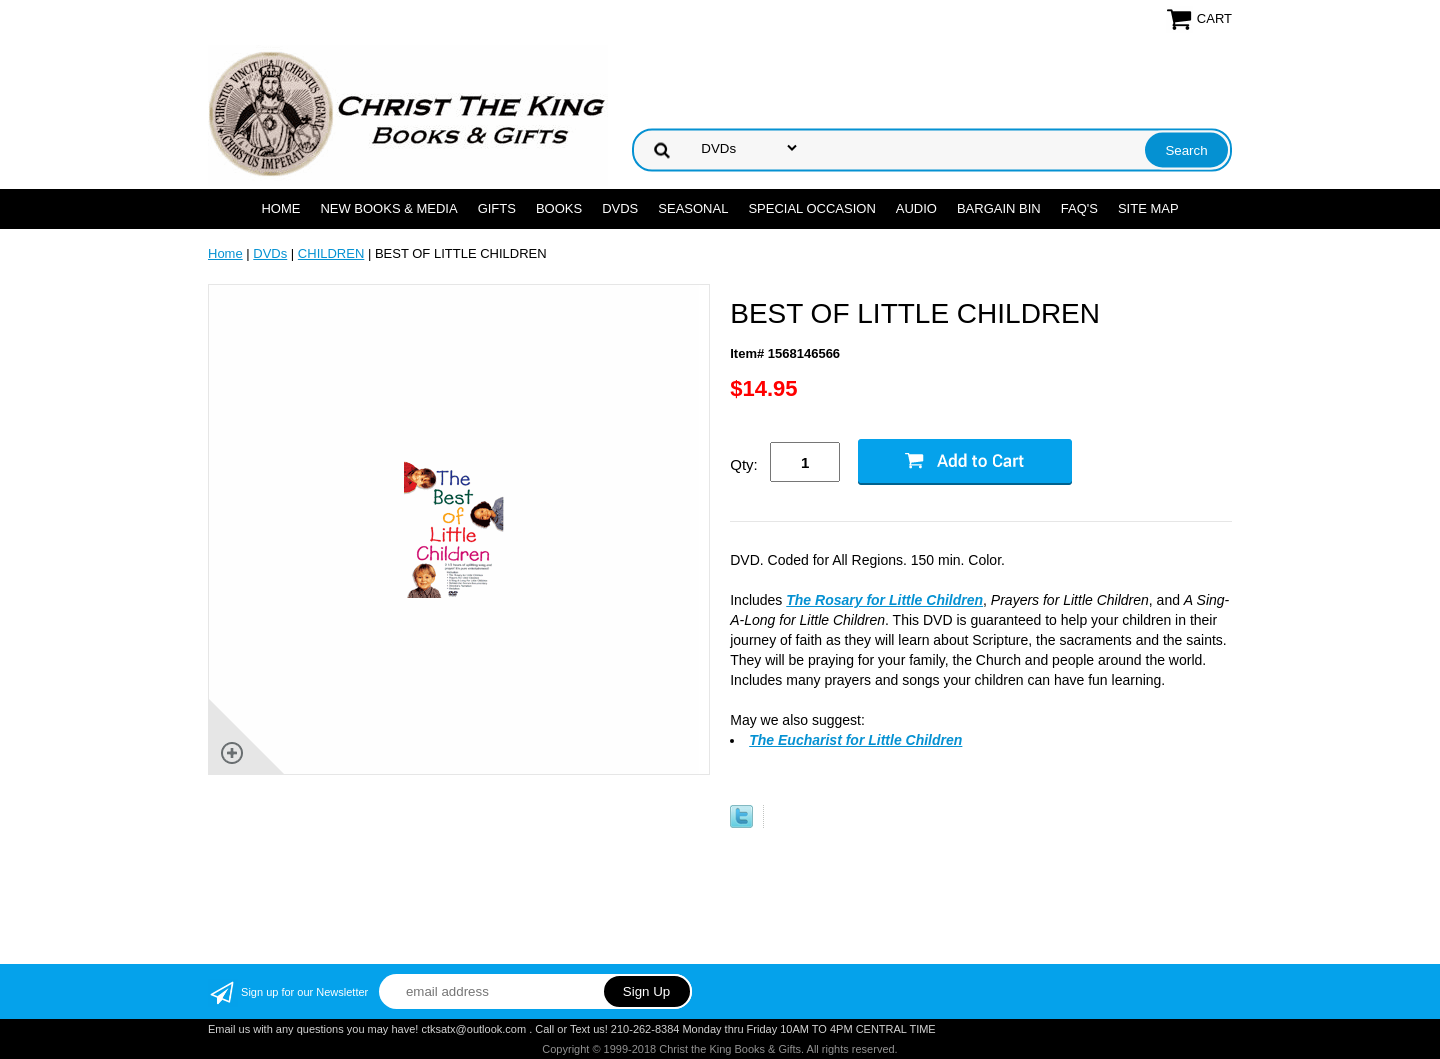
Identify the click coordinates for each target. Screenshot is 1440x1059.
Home (280, 208)
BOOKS (559, 208)
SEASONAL (693, 208)
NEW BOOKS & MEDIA (388, 208)
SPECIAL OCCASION (811, 208)
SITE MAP (1148, 208)
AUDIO (916, 208)
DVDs (620, 208)
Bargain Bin (999, 208)
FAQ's (1079, 208)
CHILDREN (331, 253)
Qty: (744, 464)
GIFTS (497, 208)
